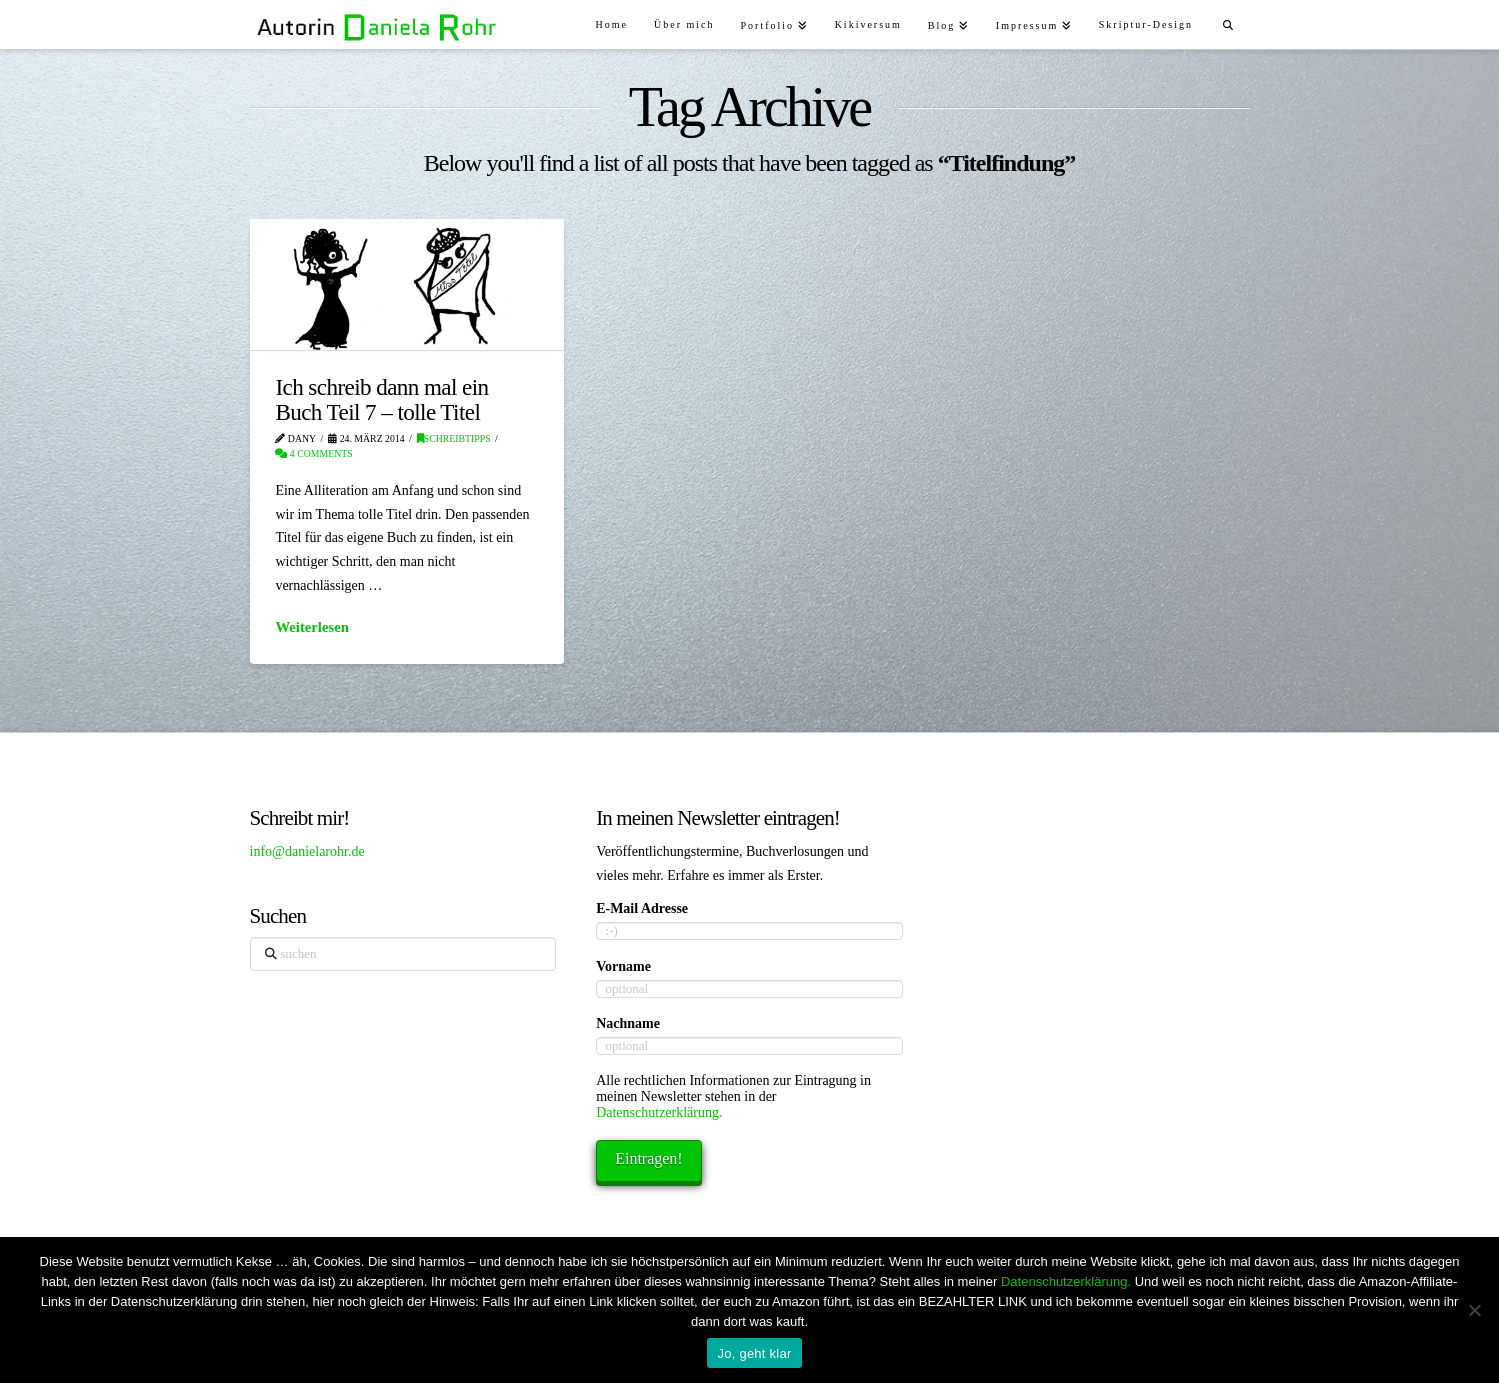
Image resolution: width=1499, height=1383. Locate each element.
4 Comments (313, 453)
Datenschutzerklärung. (659, 1112)
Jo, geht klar (754, 1353)
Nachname (628, 1023)
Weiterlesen (311, 627)
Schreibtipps (454, 438)
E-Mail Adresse (642, 908)
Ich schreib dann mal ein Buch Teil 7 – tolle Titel (381, 399)
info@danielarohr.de (307, 851)
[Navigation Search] (1227, 22)
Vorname (623, 966)
